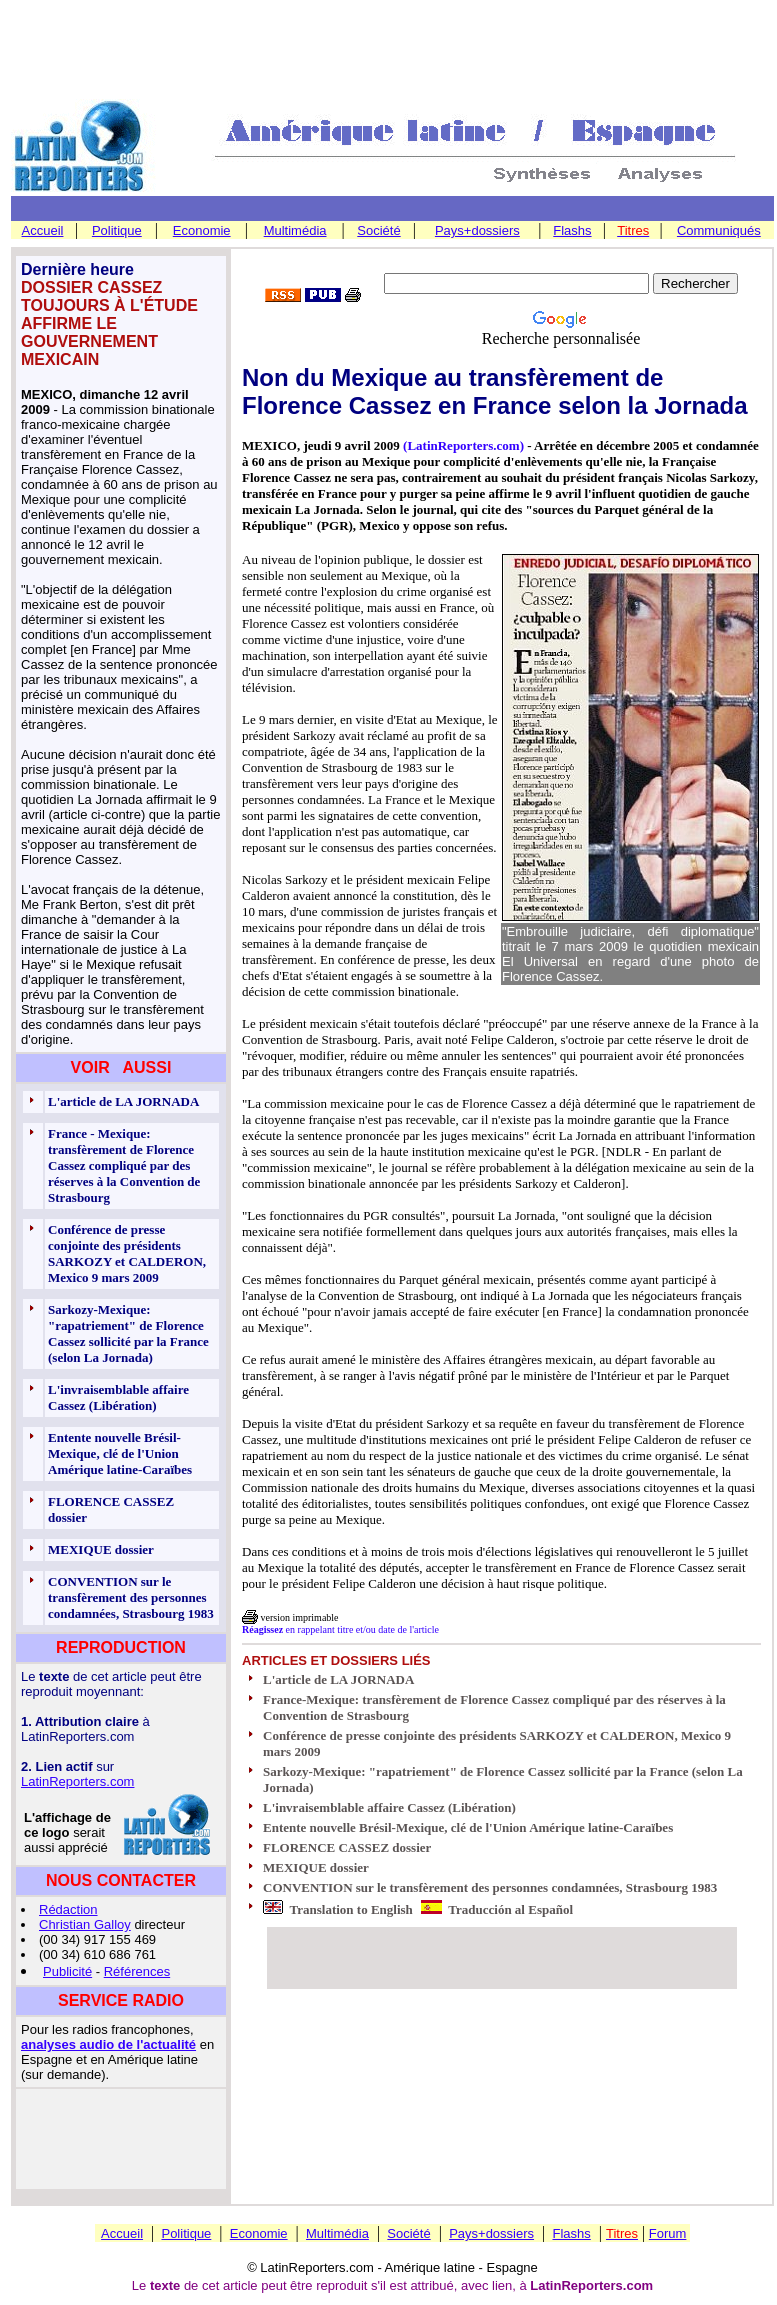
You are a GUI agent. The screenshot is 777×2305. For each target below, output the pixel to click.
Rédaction (68, 1909)
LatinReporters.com (77, 1781)
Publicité (67, 1971)
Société (378, 230)
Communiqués (719, 230)
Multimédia (295, 230)
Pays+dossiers (477, 230)
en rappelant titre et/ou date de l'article (340, 1629)
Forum (668, 2233)
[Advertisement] (389, 51)
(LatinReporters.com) (463, 445)
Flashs (572, 230)
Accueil (43, 230)
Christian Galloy (85, 1924)
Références (137, 1971)
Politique (117, 230)
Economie (202, 230)
